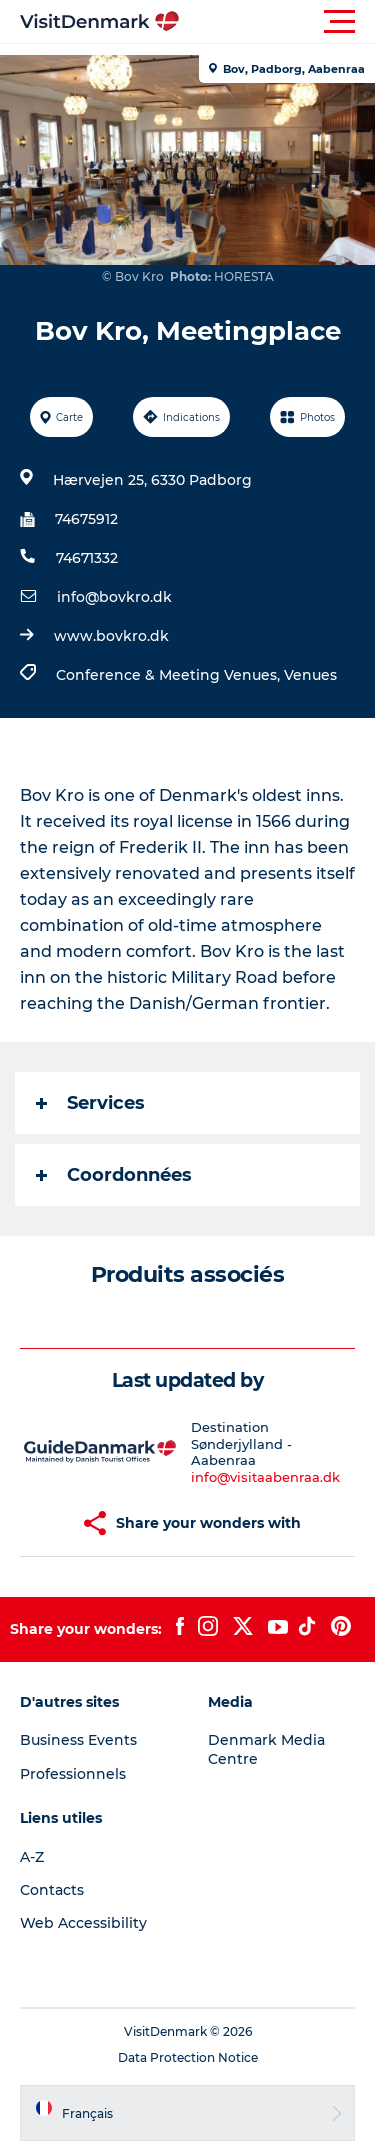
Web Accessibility (83, 1923)
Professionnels (73, 1774)
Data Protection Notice (188, 2057)
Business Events (78, 1740)
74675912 (86, 519)
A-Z (32, 1857)
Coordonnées (114, 1175)
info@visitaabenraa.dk (265, 1477)
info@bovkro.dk (114, 597)
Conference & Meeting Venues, (170, 675)
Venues (310, 675)
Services (90, 1103)
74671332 (87, 558)
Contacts (52, 1890)
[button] (277, 22)
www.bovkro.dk (111, 636)
